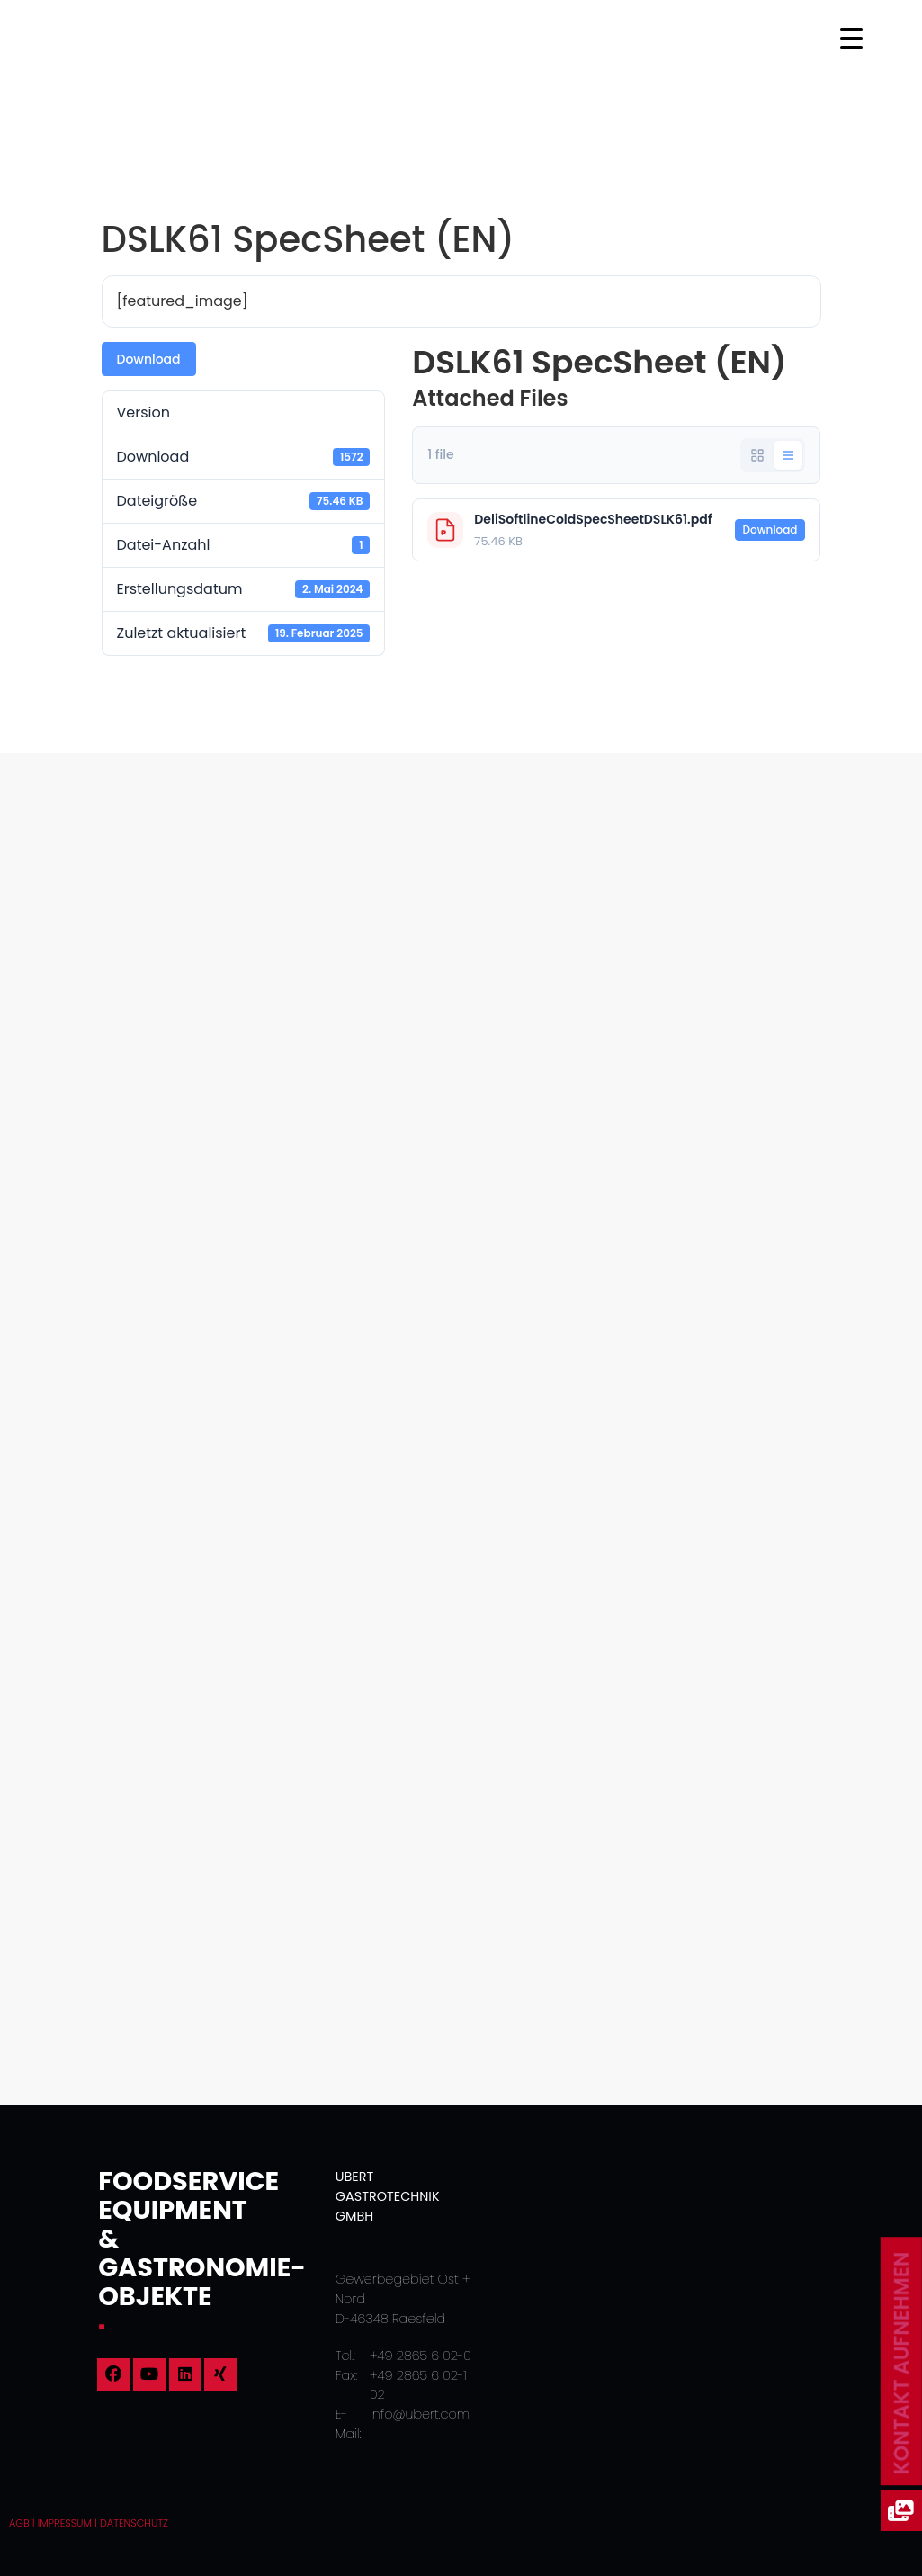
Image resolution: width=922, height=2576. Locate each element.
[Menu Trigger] (851, 38)
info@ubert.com (420, 2414)
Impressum (65, 2523)
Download (149, 359)
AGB (19, 2523)
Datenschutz (134, 2523)
